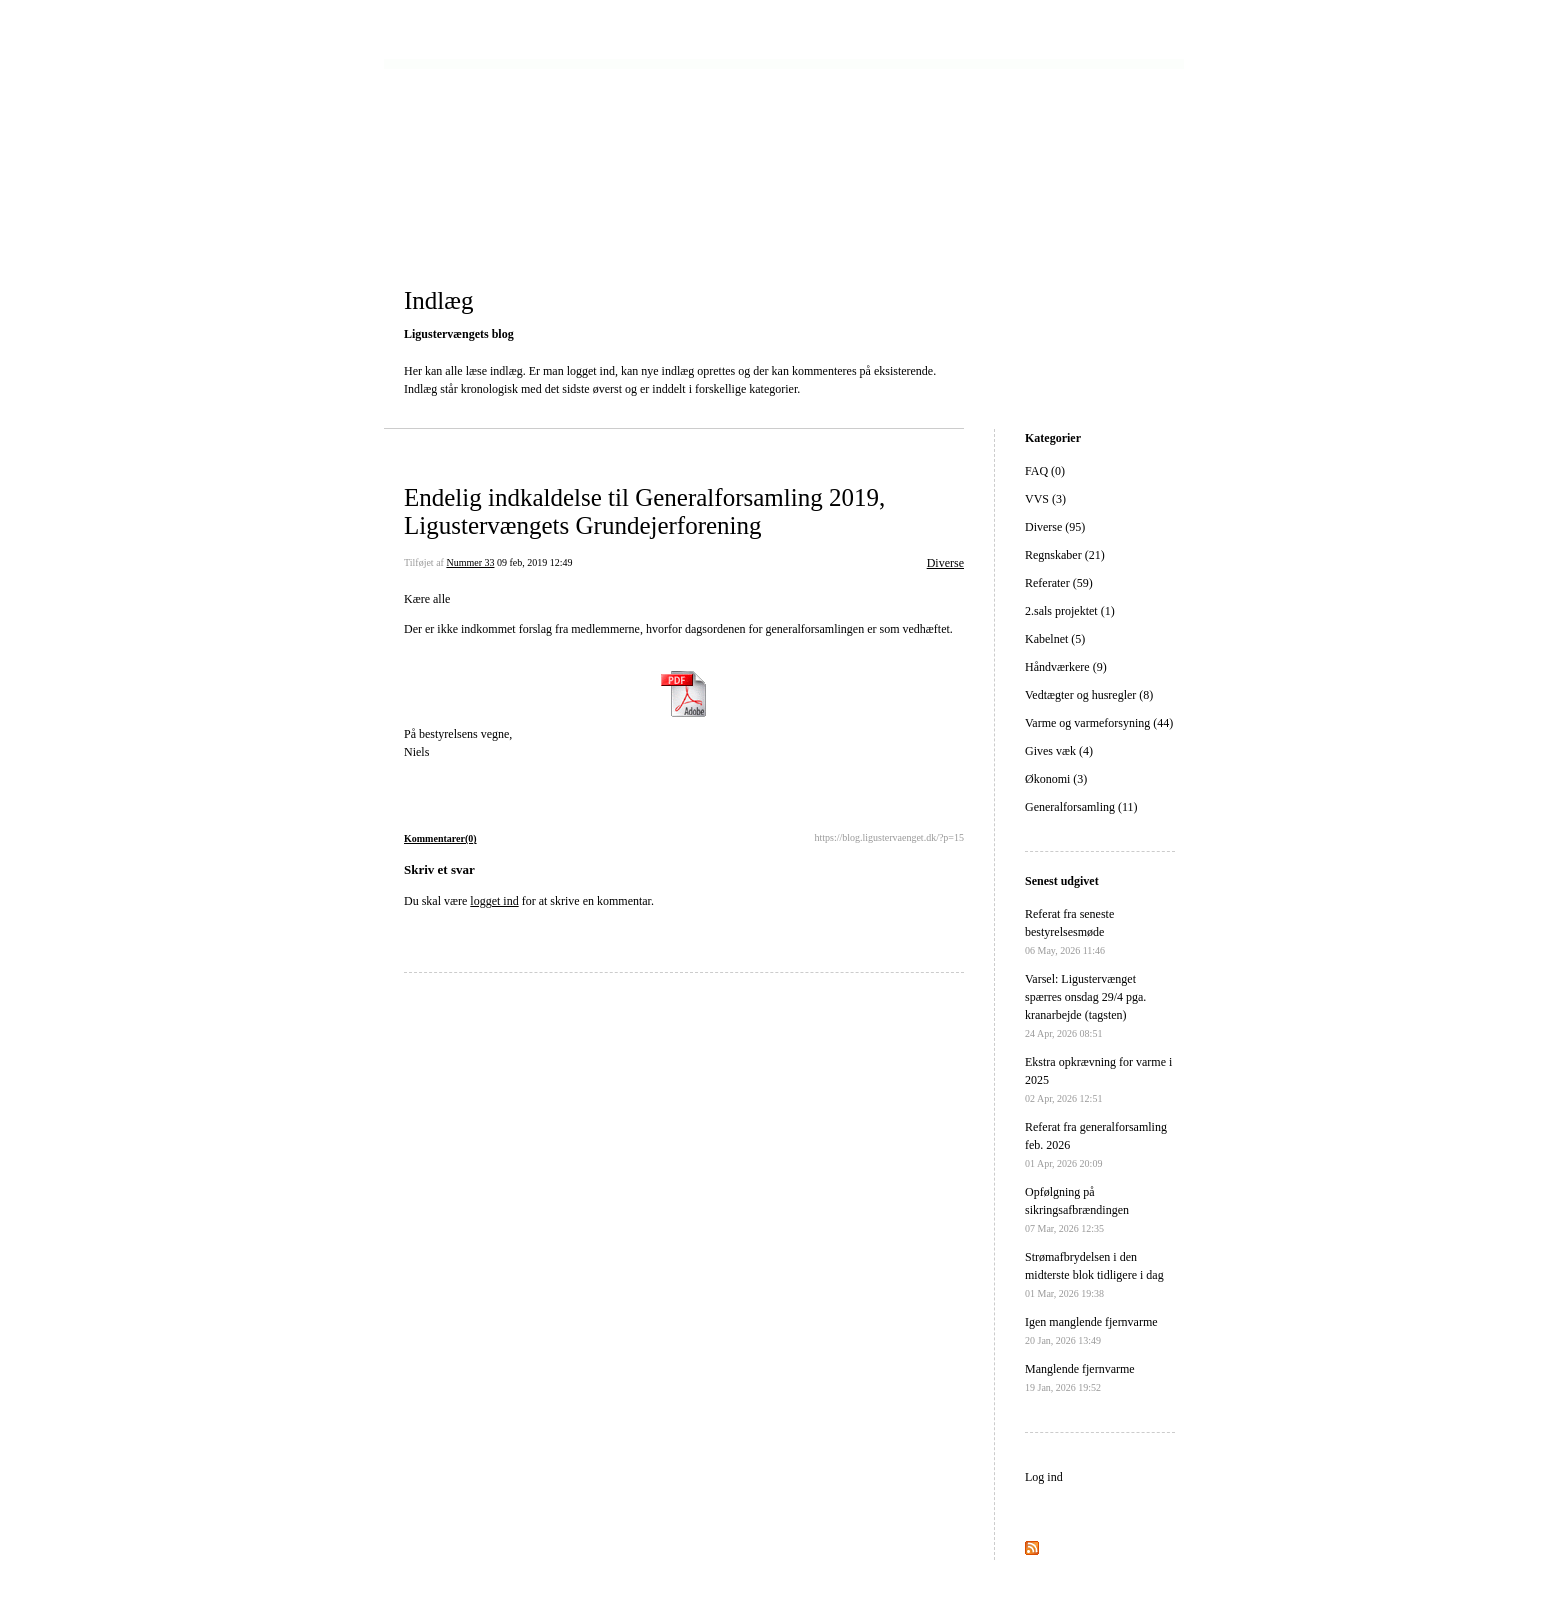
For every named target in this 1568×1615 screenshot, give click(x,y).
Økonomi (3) (1056, 779)
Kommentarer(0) (440, 838)
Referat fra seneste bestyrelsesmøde (1069, 931)
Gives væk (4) (1059, 751)
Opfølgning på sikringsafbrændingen (1077, 1209)
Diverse (945, 563)
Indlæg (438, 300)
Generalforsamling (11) (1081, 807)
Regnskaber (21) (1065, 555)
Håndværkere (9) (1066, 667)
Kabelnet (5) (1055, 639)
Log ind (1044, 1477)
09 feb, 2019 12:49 (535, 562)
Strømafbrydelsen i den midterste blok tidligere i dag (1094, 1274)
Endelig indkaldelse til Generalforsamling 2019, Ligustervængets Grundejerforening (644, 511)
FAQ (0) (1045, 471)
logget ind (494, 901)
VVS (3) (1045, 499)
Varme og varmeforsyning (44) (1099, 723)
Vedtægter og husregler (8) (1089, 695)
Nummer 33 (470, 562)
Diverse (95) (1055, 527)
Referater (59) (1059, 583)
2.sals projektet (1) (1070, 611)
